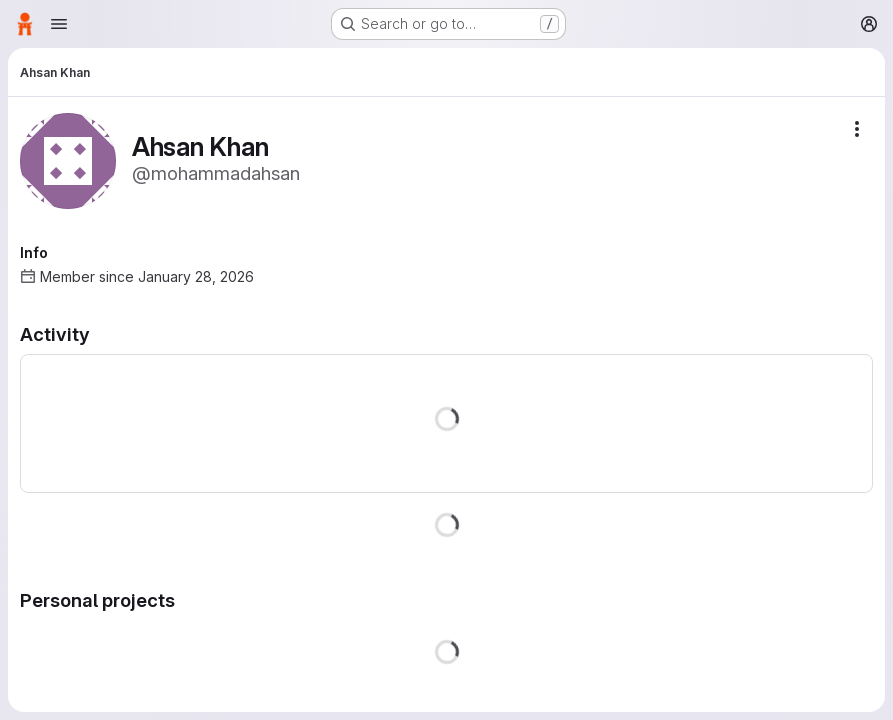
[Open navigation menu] (59, 24)
